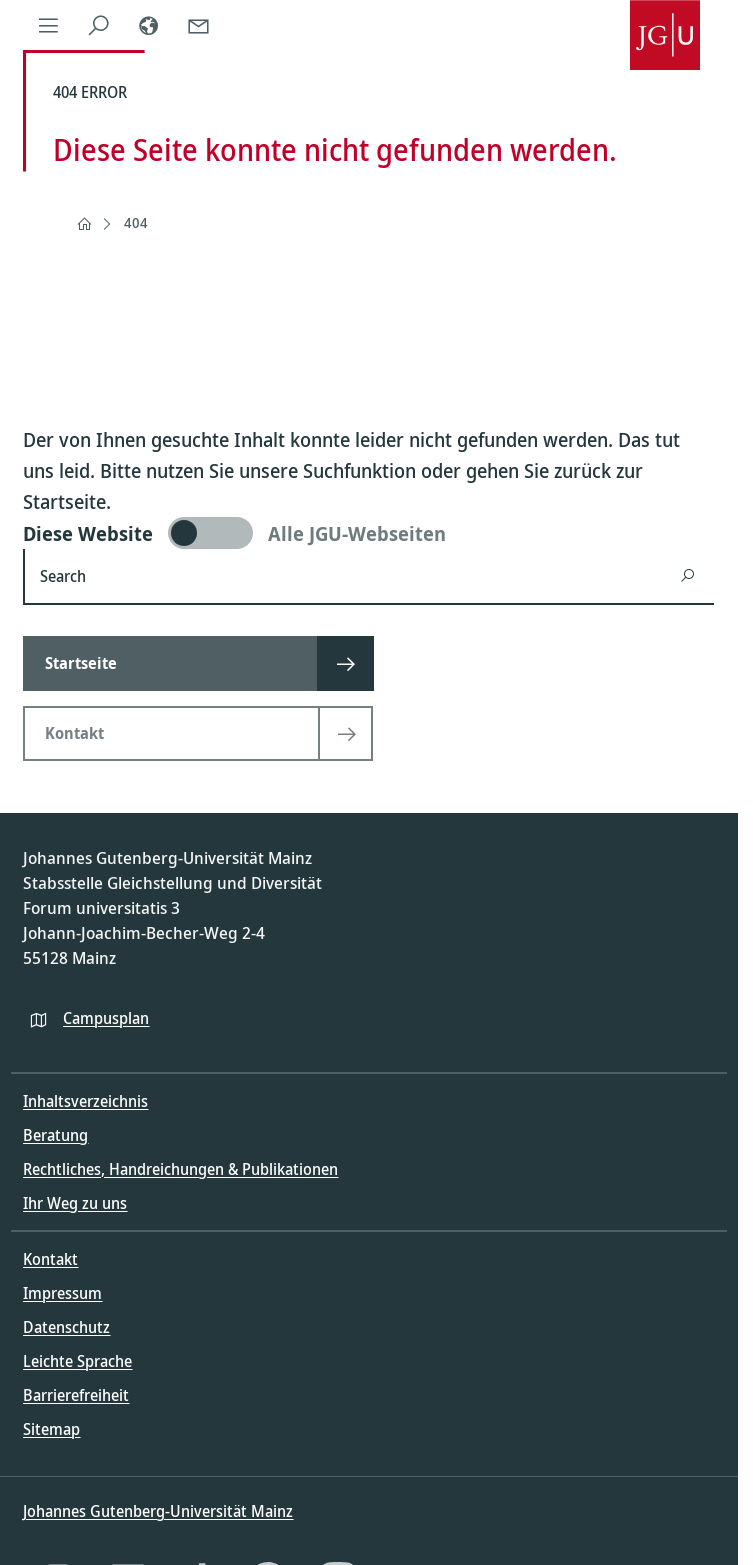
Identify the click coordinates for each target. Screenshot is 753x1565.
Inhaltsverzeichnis (85, 1101)
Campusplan (106, 1018)
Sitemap (51, 1429)
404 (136, 222)
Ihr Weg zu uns (75, 1203)
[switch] (368, 533)
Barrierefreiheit (76, 1395)
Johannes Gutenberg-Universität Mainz (158, 1511)
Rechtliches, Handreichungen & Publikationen (180, 1169)
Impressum (62, 1293)
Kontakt (50, 1259)
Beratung (55, 1135)
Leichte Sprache (77, 1361)
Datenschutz (66, 1327)
